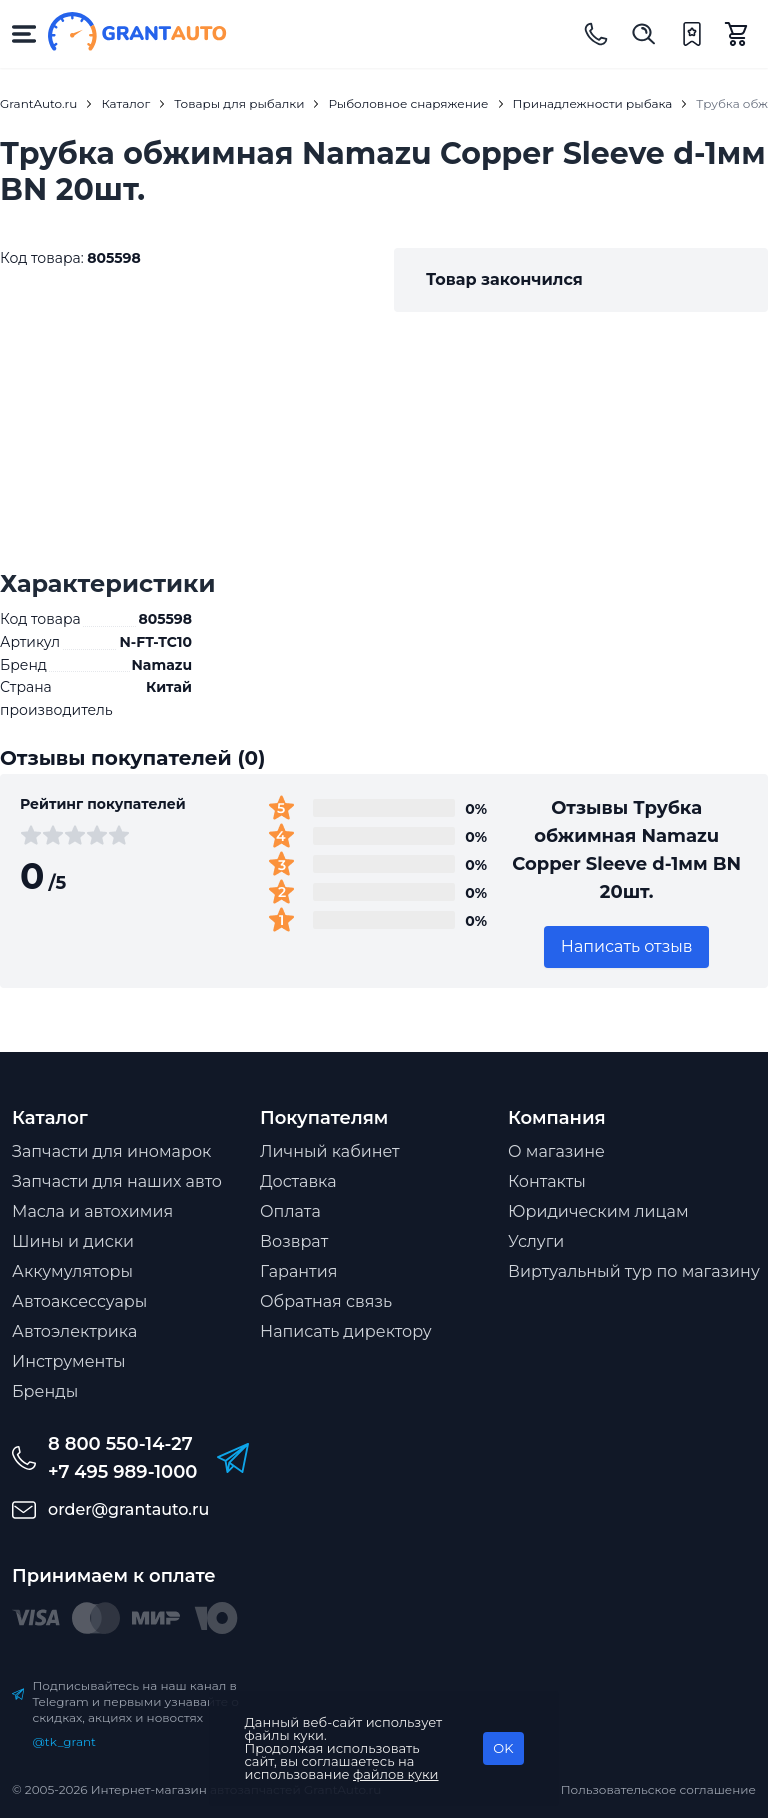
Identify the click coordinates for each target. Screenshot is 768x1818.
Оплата (290, 1211)
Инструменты (69, 1361)
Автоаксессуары (79, 1301)
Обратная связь (326, 1301)
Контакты (547, 1181)
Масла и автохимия (92, 1211)
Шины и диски (73, 1241)
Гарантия (298, 1271)
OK (503, 1748)
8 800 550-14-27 (120, 1444)
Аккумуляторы (72, 1271)
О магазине (556, 1151)
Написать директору (346, 1331)
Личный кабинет (330, 1151)
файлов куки (396, 1774)
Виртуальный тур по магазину (634, 1271)
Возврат (294, 1241)
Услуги (536, 1241)
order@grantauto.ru (128, 1509)
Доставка (298, 1181)
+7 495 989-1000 (122, 1472)
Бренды (45, 1391)
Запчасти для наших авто (117, 1181)
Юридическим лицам (598, 1211)
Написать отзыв (627, 946)
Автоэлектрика (74, 1331)
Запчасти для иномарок (111, 1151)
